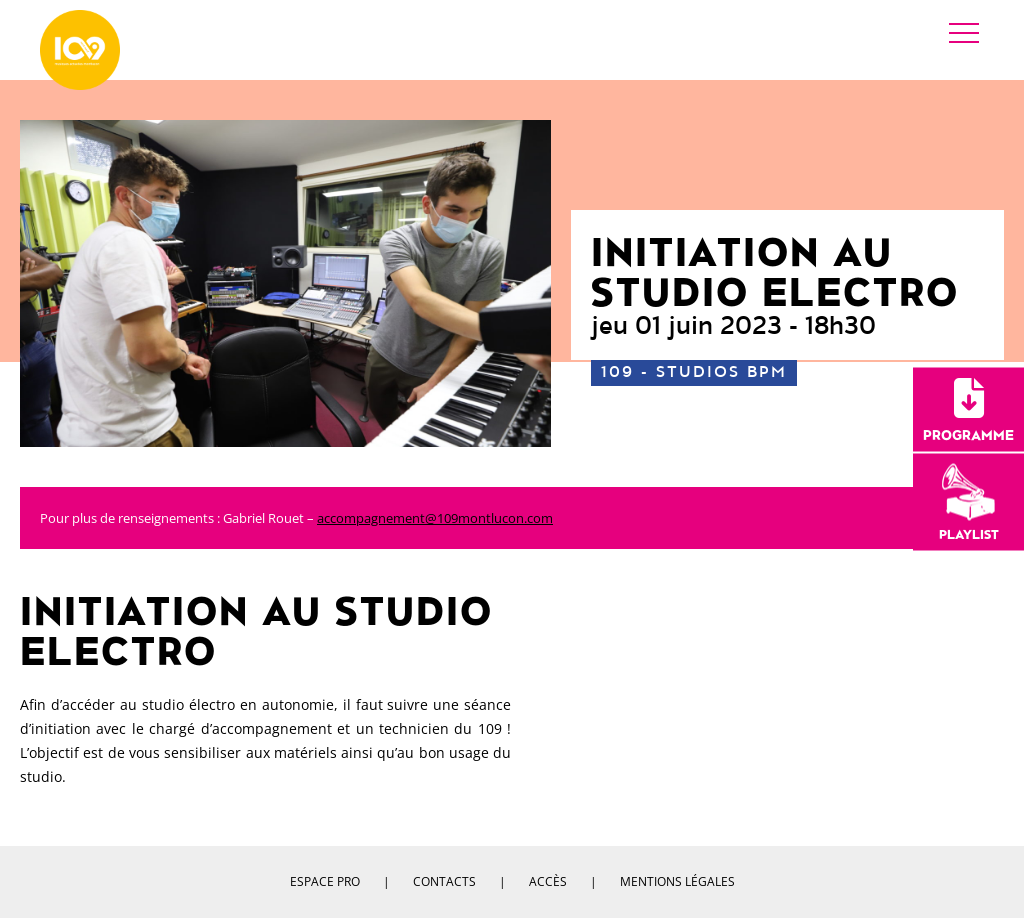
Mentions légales (677, 881)
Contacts (444, 881)
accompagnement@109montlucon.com (435, 518)
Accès (548, 881)
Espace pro (325, 881)
